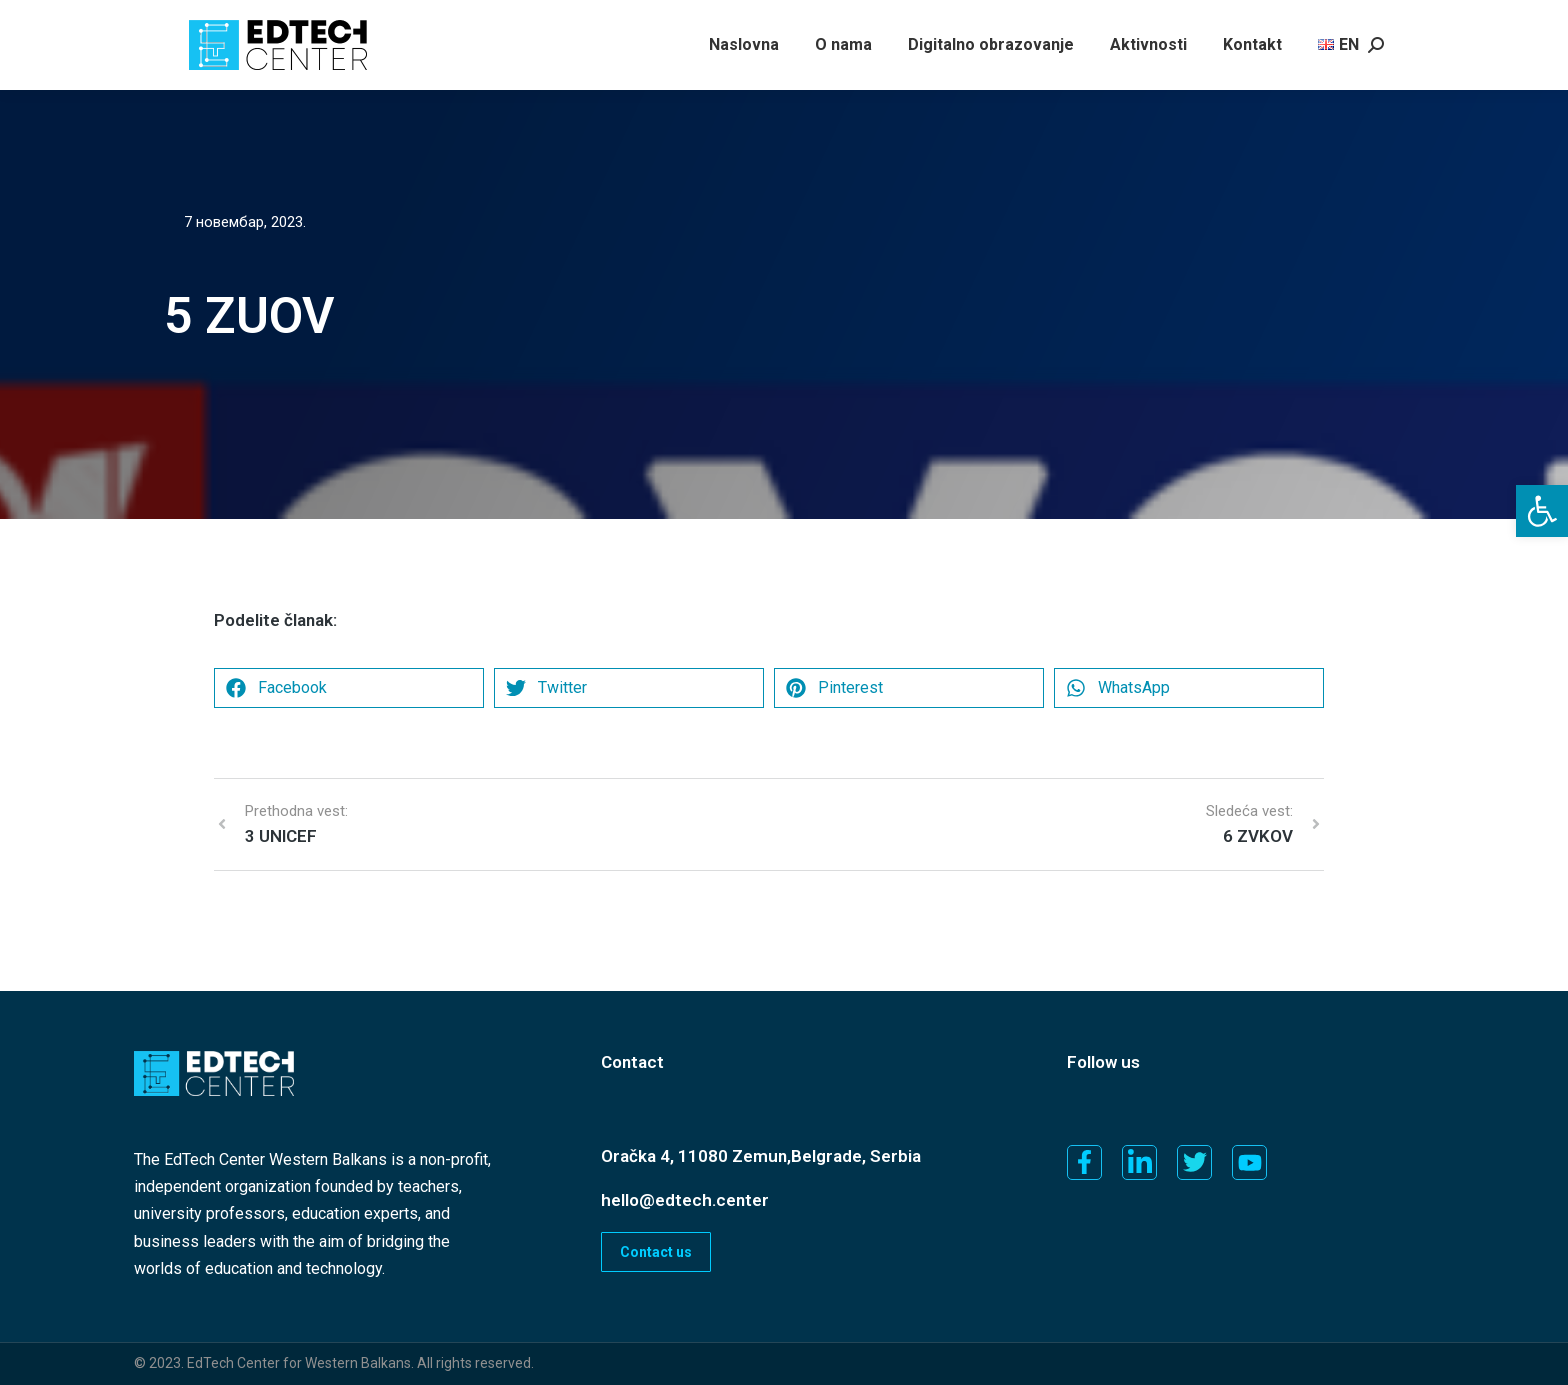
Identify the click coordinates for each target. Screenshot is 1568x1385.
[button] (1542, 511)
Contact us (656, 1252)
